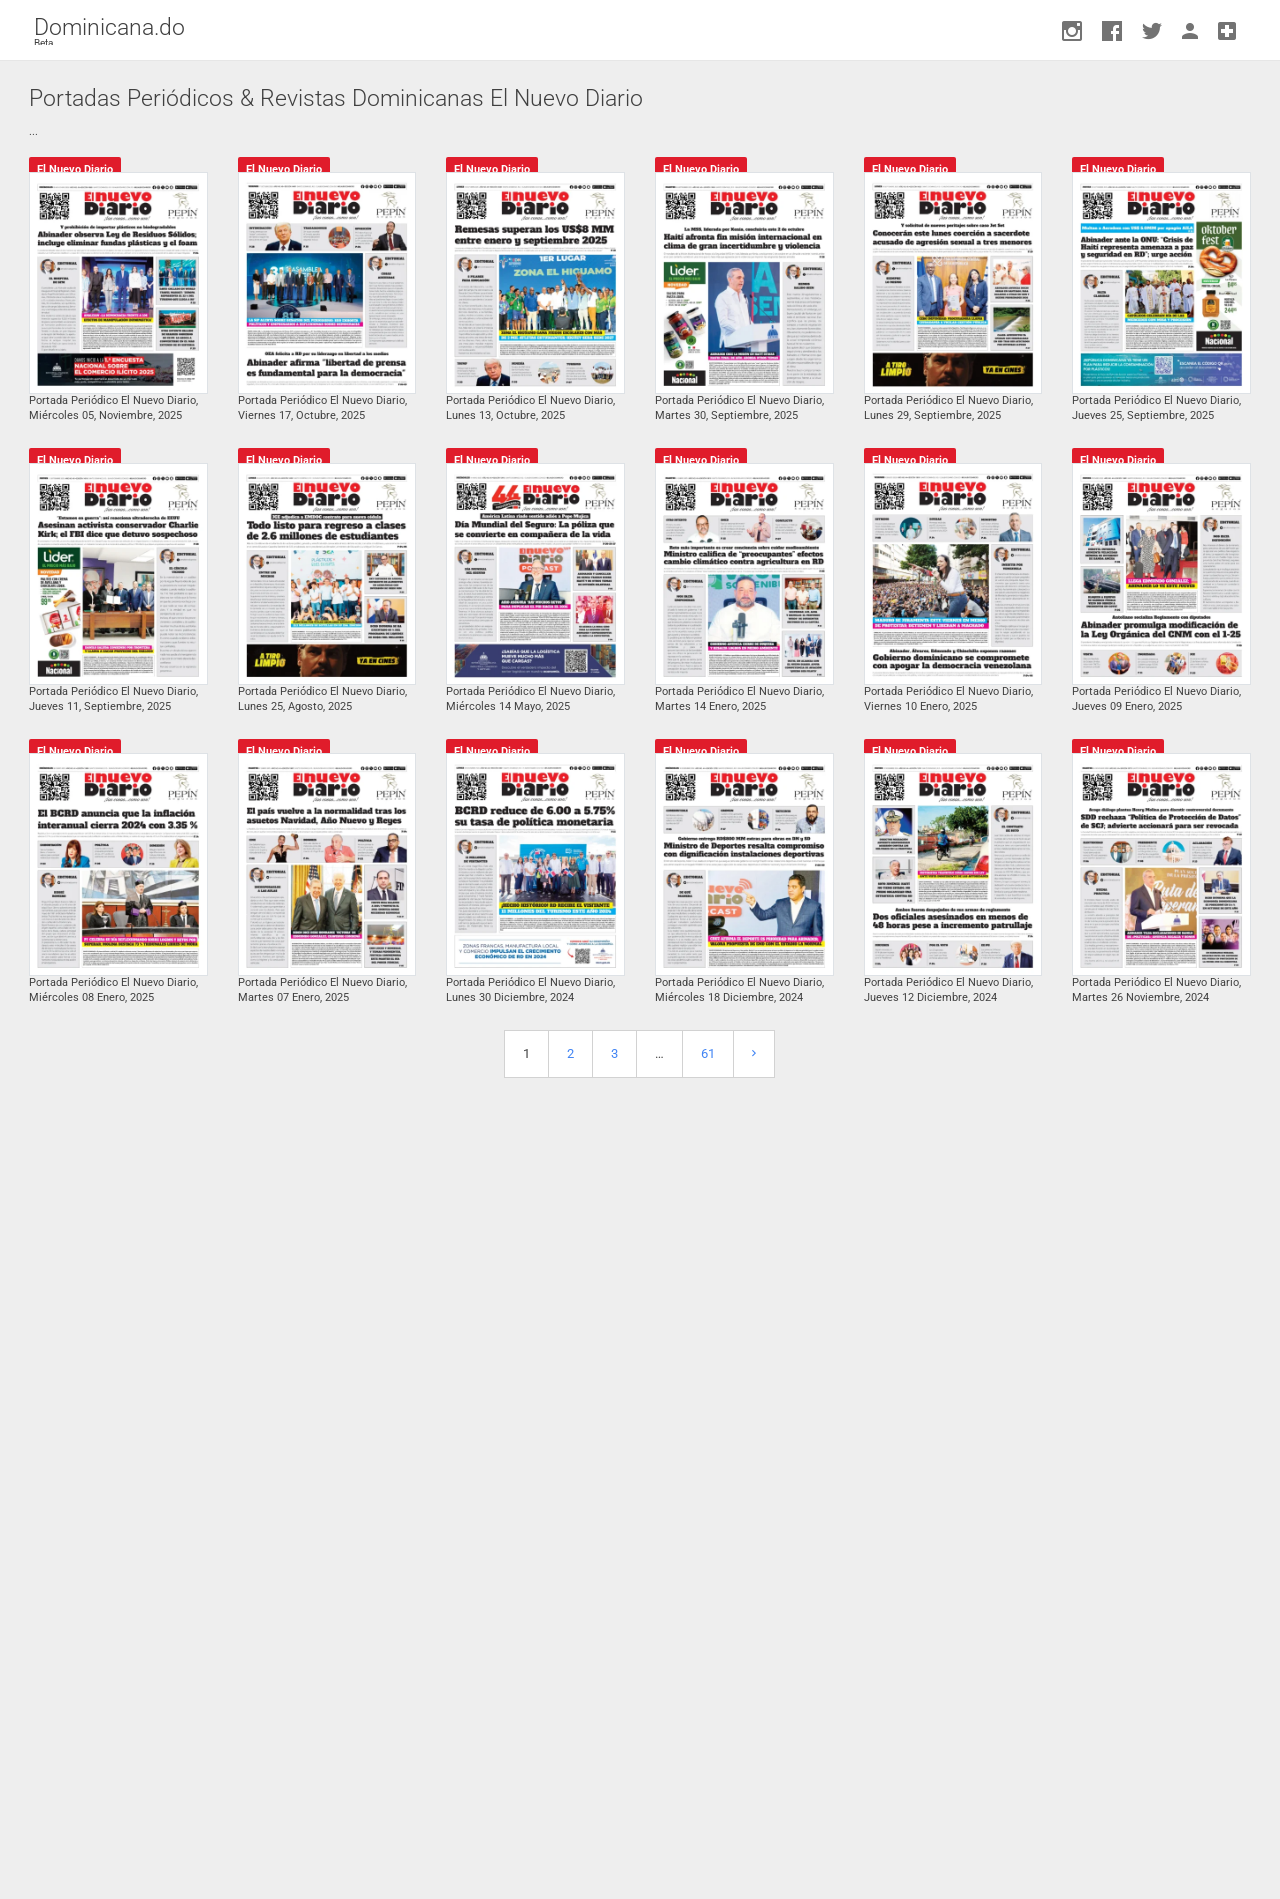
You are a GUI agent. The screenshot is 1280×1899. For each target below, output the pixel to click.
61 (708, 1053)
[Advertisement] (640, 1473)
